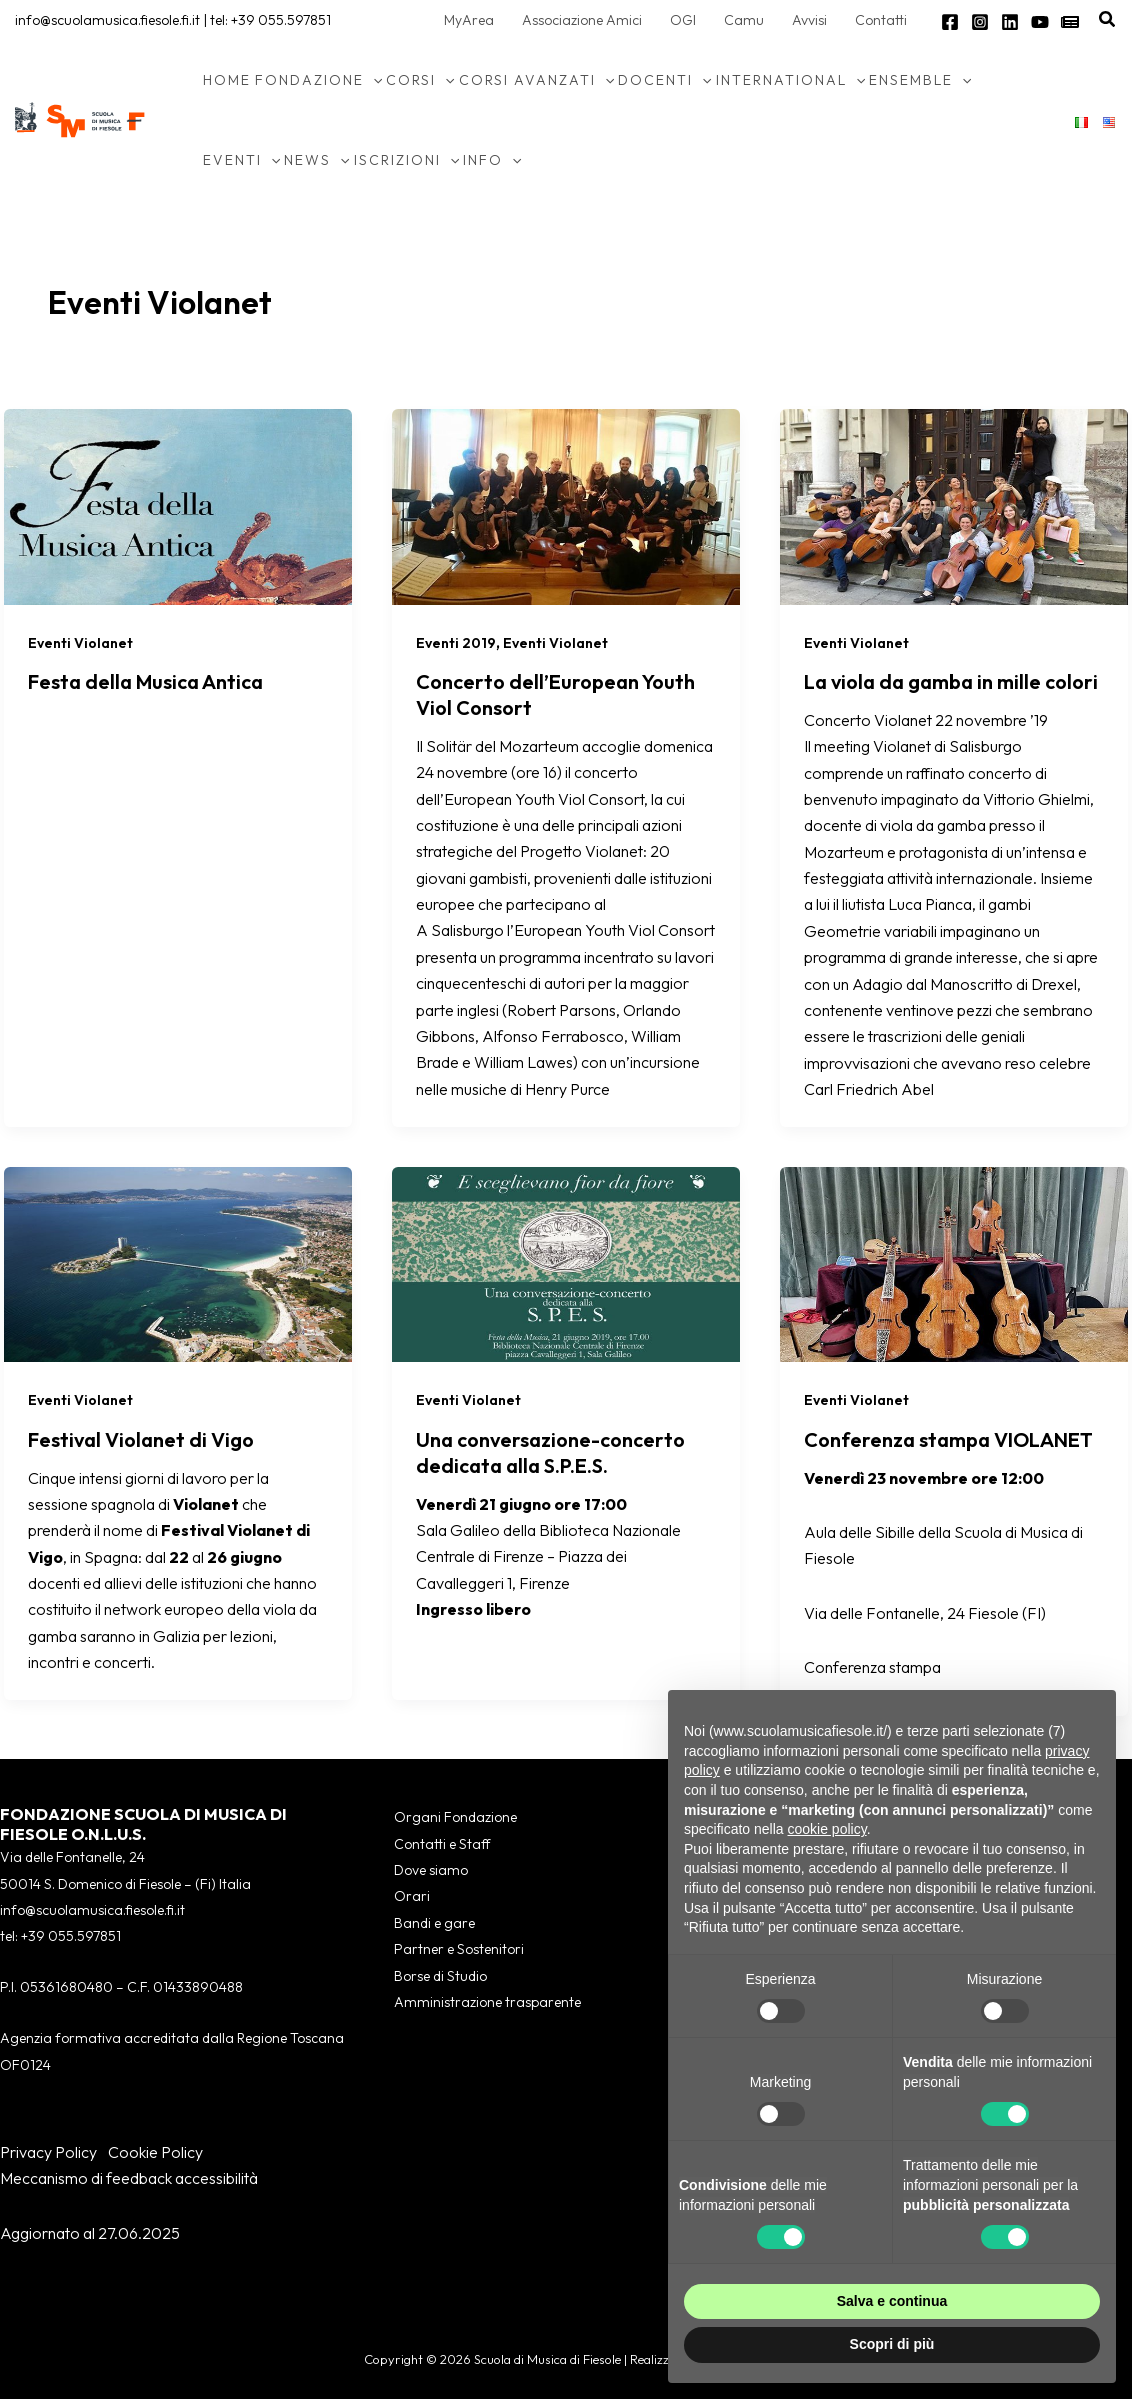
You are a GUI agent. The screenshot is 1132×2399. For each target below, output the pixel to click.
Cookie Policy (155, 2152)
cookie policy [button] (827, 1829)
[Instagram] (980, 22)
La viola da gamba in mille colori (951, 681)
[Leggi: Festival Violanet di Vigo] (178, 1262)
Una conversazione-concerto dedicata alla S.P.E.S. (550, 1452)
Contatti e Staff (442, 1844)
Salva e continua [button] (892, 2301)
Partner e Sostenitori (459, 1949)
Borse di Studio (440, 1976)
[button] (1108, 20)
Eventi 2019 (456, 643)
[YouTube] (1040, 22)
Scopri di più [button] (892, 2344)
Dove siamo (431, 1870)
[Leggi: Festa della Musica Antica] (178, 504)
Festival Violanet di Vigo (141, 1439)
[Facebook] (950, 22)
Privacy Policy (48, 2152)
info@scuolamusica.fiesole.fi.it (107, 20)
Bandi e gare (434, 1923)
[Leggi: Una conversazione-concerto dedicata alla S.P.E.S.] (566, 1262)
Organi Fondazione (455, 1817)
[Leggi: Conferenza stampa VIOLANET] (954, 1262)
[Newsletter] (1070, 22)
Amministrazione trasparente (487, 2002)
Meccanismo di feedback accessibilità (129, 2178)
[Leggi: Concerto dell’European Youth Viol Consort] (566, 504)
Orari (412, 1896)
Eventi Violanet (80, 643)
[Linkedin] (1010, 22)
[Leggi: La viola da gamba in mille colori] (954, 504)
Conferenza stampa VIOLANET (948, 1439)
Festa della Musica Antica (145, 681)
